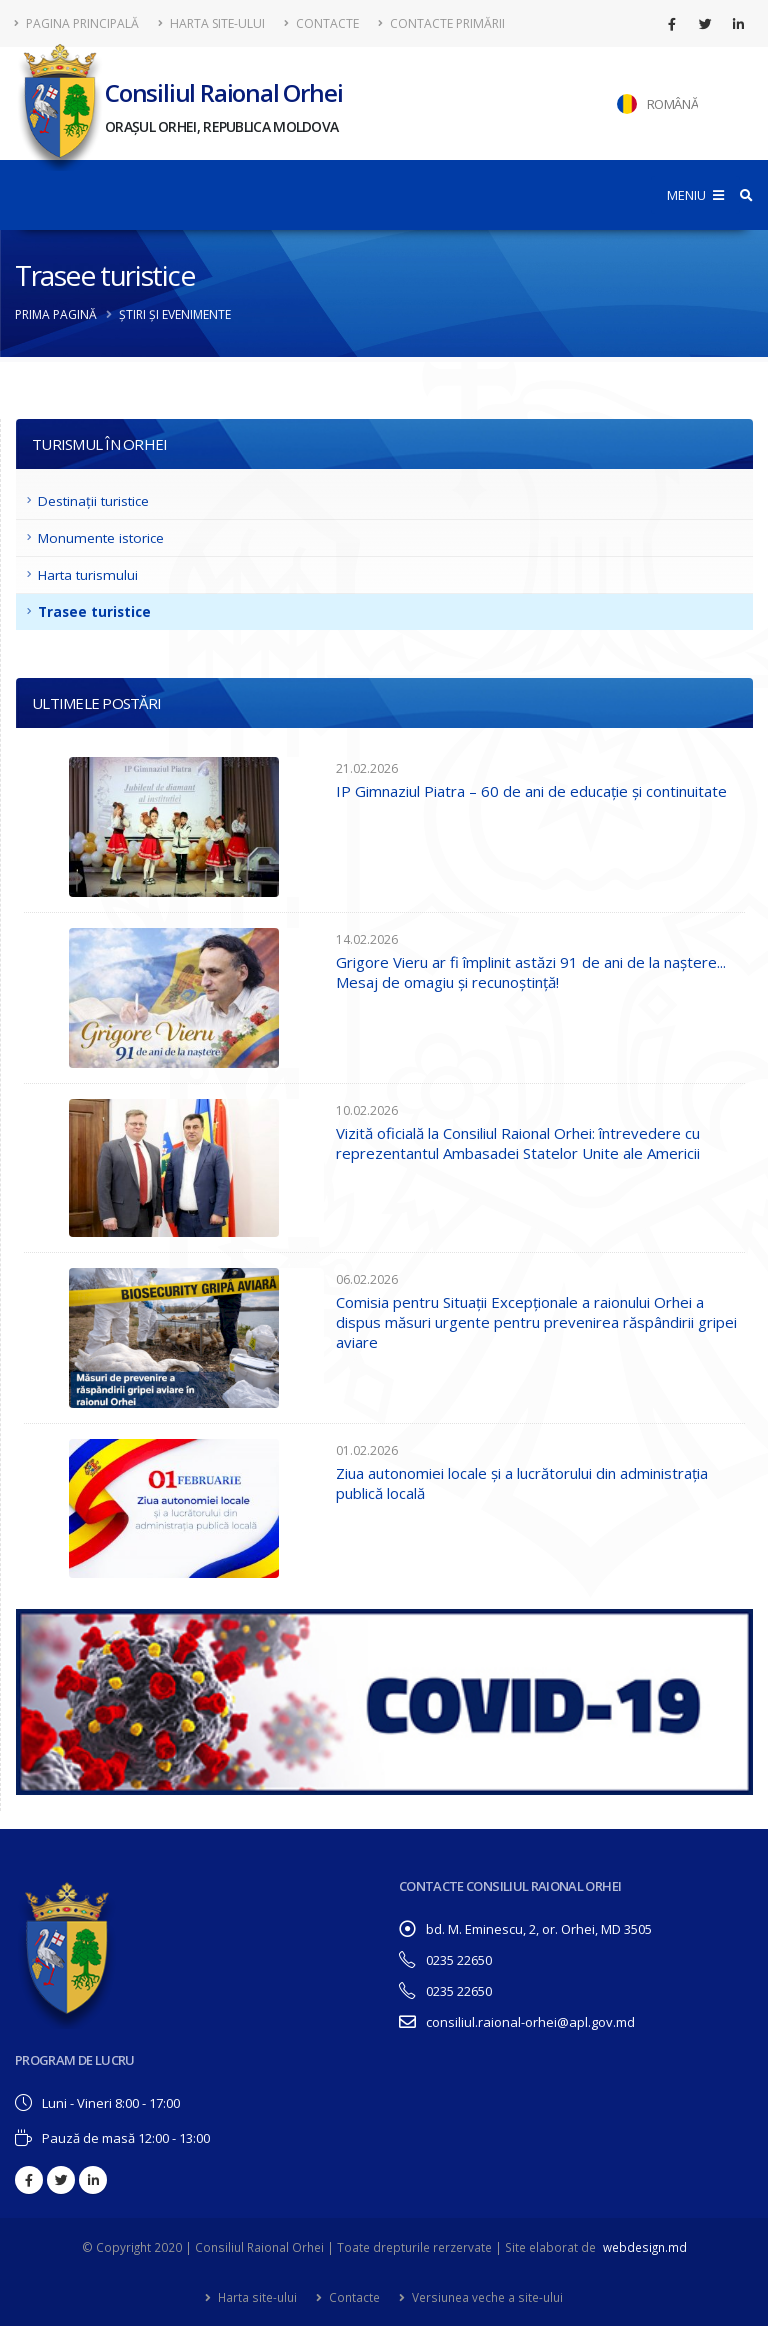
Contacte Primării (441, 23)
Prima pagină (56, 314)
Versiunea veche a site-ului (486, 2297)
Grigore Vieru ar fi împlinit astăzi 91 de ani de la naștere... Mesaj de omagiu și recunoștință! (531, 972)
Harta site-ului (211, 23)
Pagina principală (77, 23)
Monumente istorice (101, 538)
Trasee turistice (94, 612)
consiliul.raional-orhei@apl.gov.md (530, 2022)
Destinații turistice (93, 501)
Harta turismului (88, 575)
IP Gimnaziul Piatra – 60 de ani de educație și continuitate (531, 791)
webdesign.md (645, 2247)
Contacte (321, 23)
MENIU (695, 195)
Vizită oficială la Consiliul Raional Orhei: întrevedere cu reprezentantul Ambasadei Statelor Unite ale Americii (518, 1143)
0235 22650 (459, 1960)
